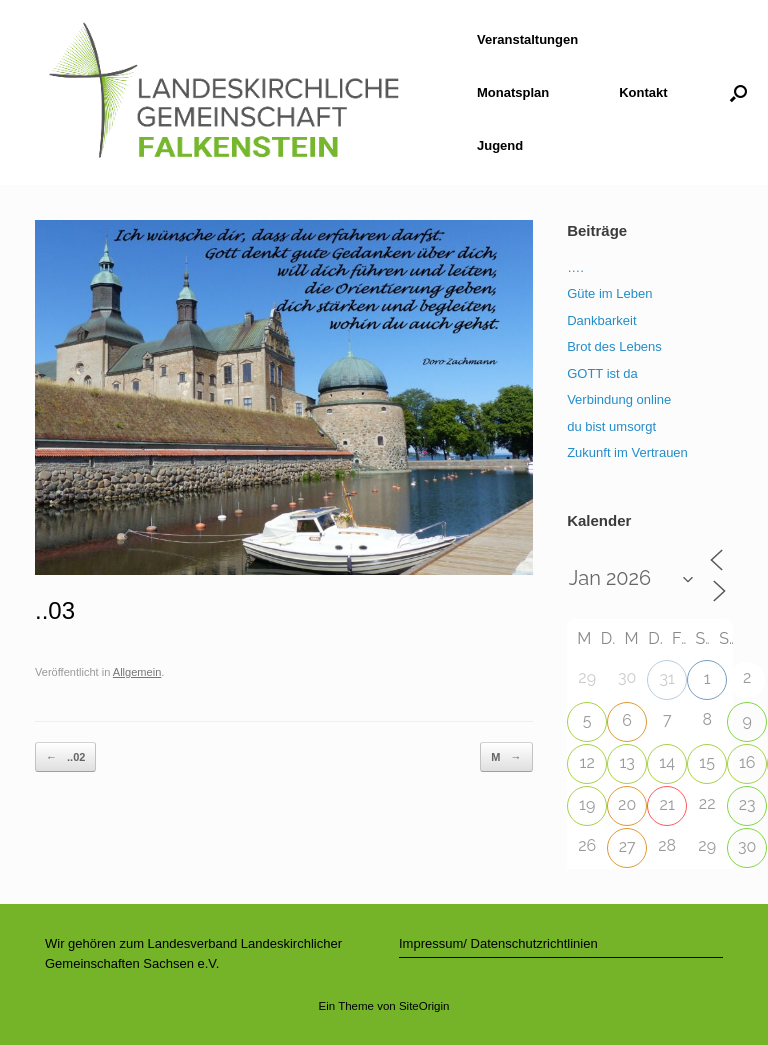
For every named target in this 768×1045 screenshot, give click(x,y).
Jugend (500, 145)
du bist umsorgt (611, 426)
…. (575, 267)
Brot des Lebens (614, 346)
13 (626, 762)
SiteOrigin (424, 1006)
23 (747, 804)
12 (587, 762)
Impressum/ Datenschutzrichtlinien (498, 943)
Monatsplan (513, 92)
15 (707, 762)
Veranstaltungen (527, 39)
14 (667, 762)
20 (627, 804)
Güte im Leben (609, 293)
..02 (65, 757)
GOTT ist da (602, 373)
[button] (738, 92)
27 (627, 846)
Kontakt (643, 92)
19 (587, 804)
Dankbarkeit (601, 320)
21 (667, 804)
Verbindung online (619, 399)
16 (747, 762)
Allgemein (137, 672)
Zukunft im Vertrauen (627, 452)
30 (747, 846)
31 (666, 678)
